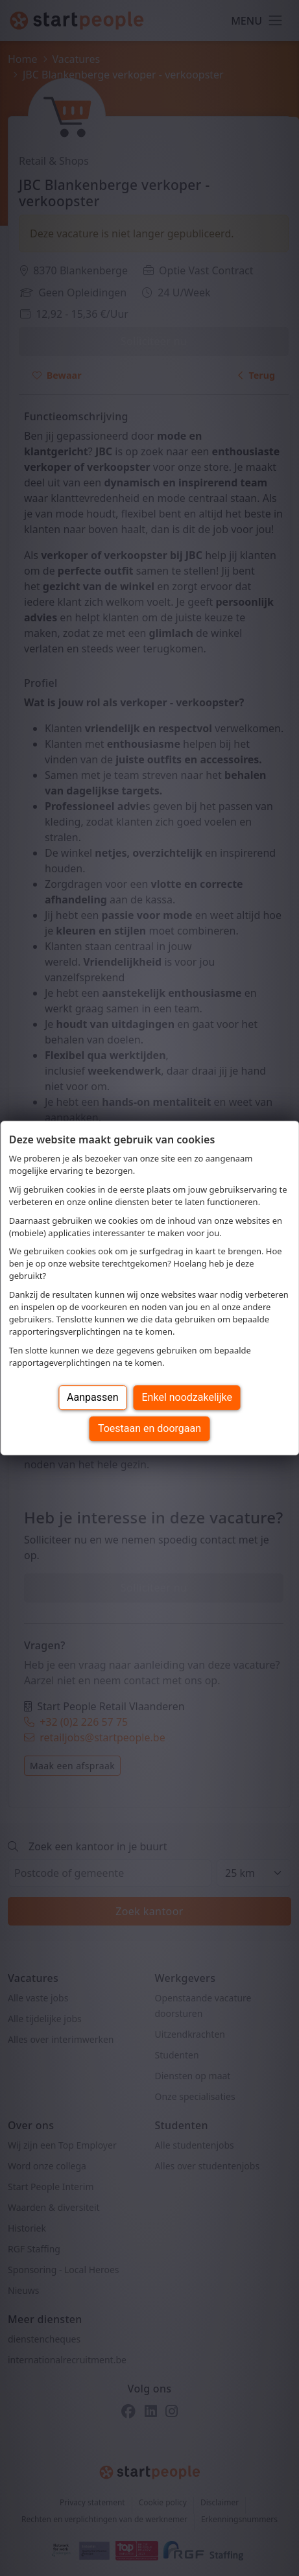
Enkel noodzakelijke (187, 1397)
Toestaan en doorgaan (149, 1428)
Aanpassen (93, 1397)
